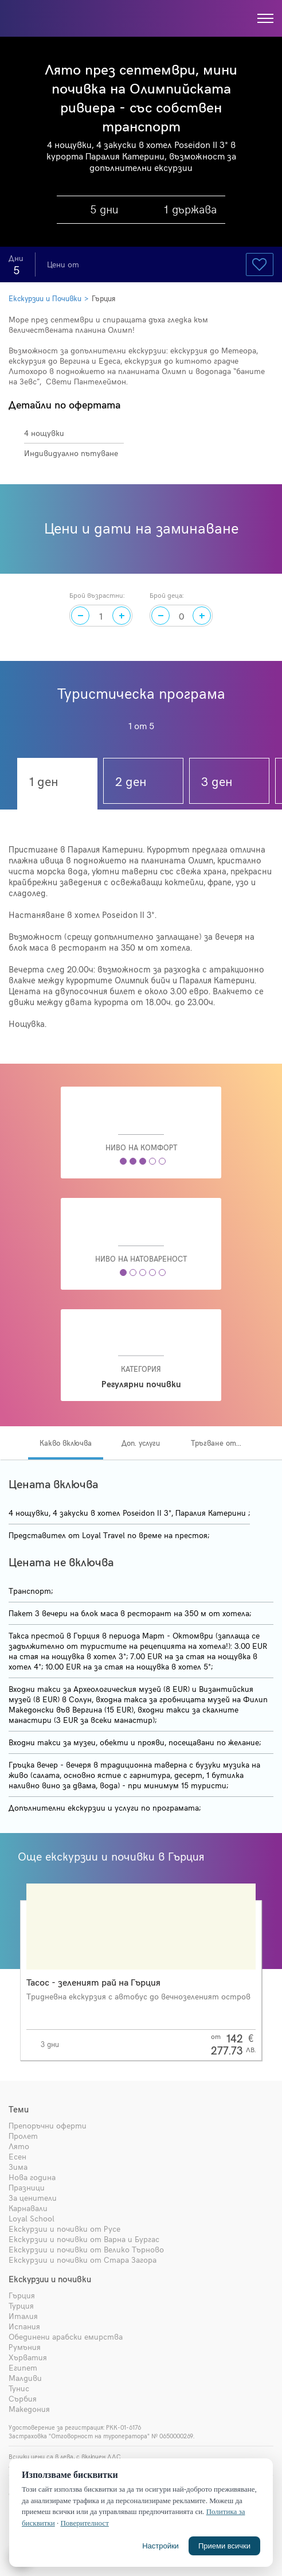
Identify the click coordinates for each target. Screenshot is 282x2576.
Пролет (23, 2135)
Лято (19, 2146)
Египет (23, 2367)
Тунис (19, 2388)
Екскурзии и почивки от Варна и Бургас (84, 2238)
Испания (24, 2326)
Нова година (32, 2177)
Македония (29, 2408)
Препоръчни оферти (48, 2125)
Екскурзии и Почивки (45, 298)
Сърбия (23, 2398)
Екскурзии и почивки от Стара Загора (82, 2259)
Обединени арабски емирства (66, 2336)
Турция (21, 2305)
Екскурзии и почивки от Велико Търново (86, 2249)
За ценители (33, 2197)
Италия (23, 2315)
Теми (19, 2109)
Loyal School (31, 2218)
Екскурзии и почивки (50, 2279)
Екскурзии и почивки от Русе (64, 2228)
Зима (18, 2166)
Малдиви (25, 2377)
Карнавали (28, 2208)
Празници (27, 2187)
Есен (17, 2156)
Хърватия (28, 2357)
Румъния (25, 2346)
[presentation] (272, 1957)
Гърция (103, 298)
